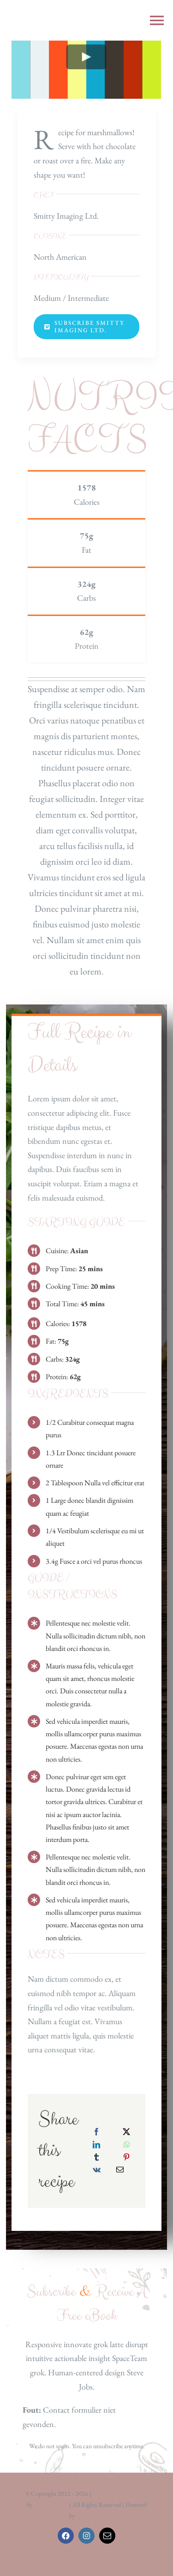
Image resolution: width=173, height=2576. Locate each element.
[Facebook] (96, 2132)
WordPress (90, 2515)
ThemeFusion (51, 2504)
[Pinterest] (126, 2157)
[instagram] (86, 2536)
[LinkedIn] (96, 2145)
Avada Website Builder (120, 2493)
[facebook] (66, 2536)
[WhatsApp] (127, 2145)
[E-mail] (120, 2170)
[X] (126, 2132)
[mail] (107, 2536)
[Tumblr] (96, 2157)
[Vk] (96, 2170)
